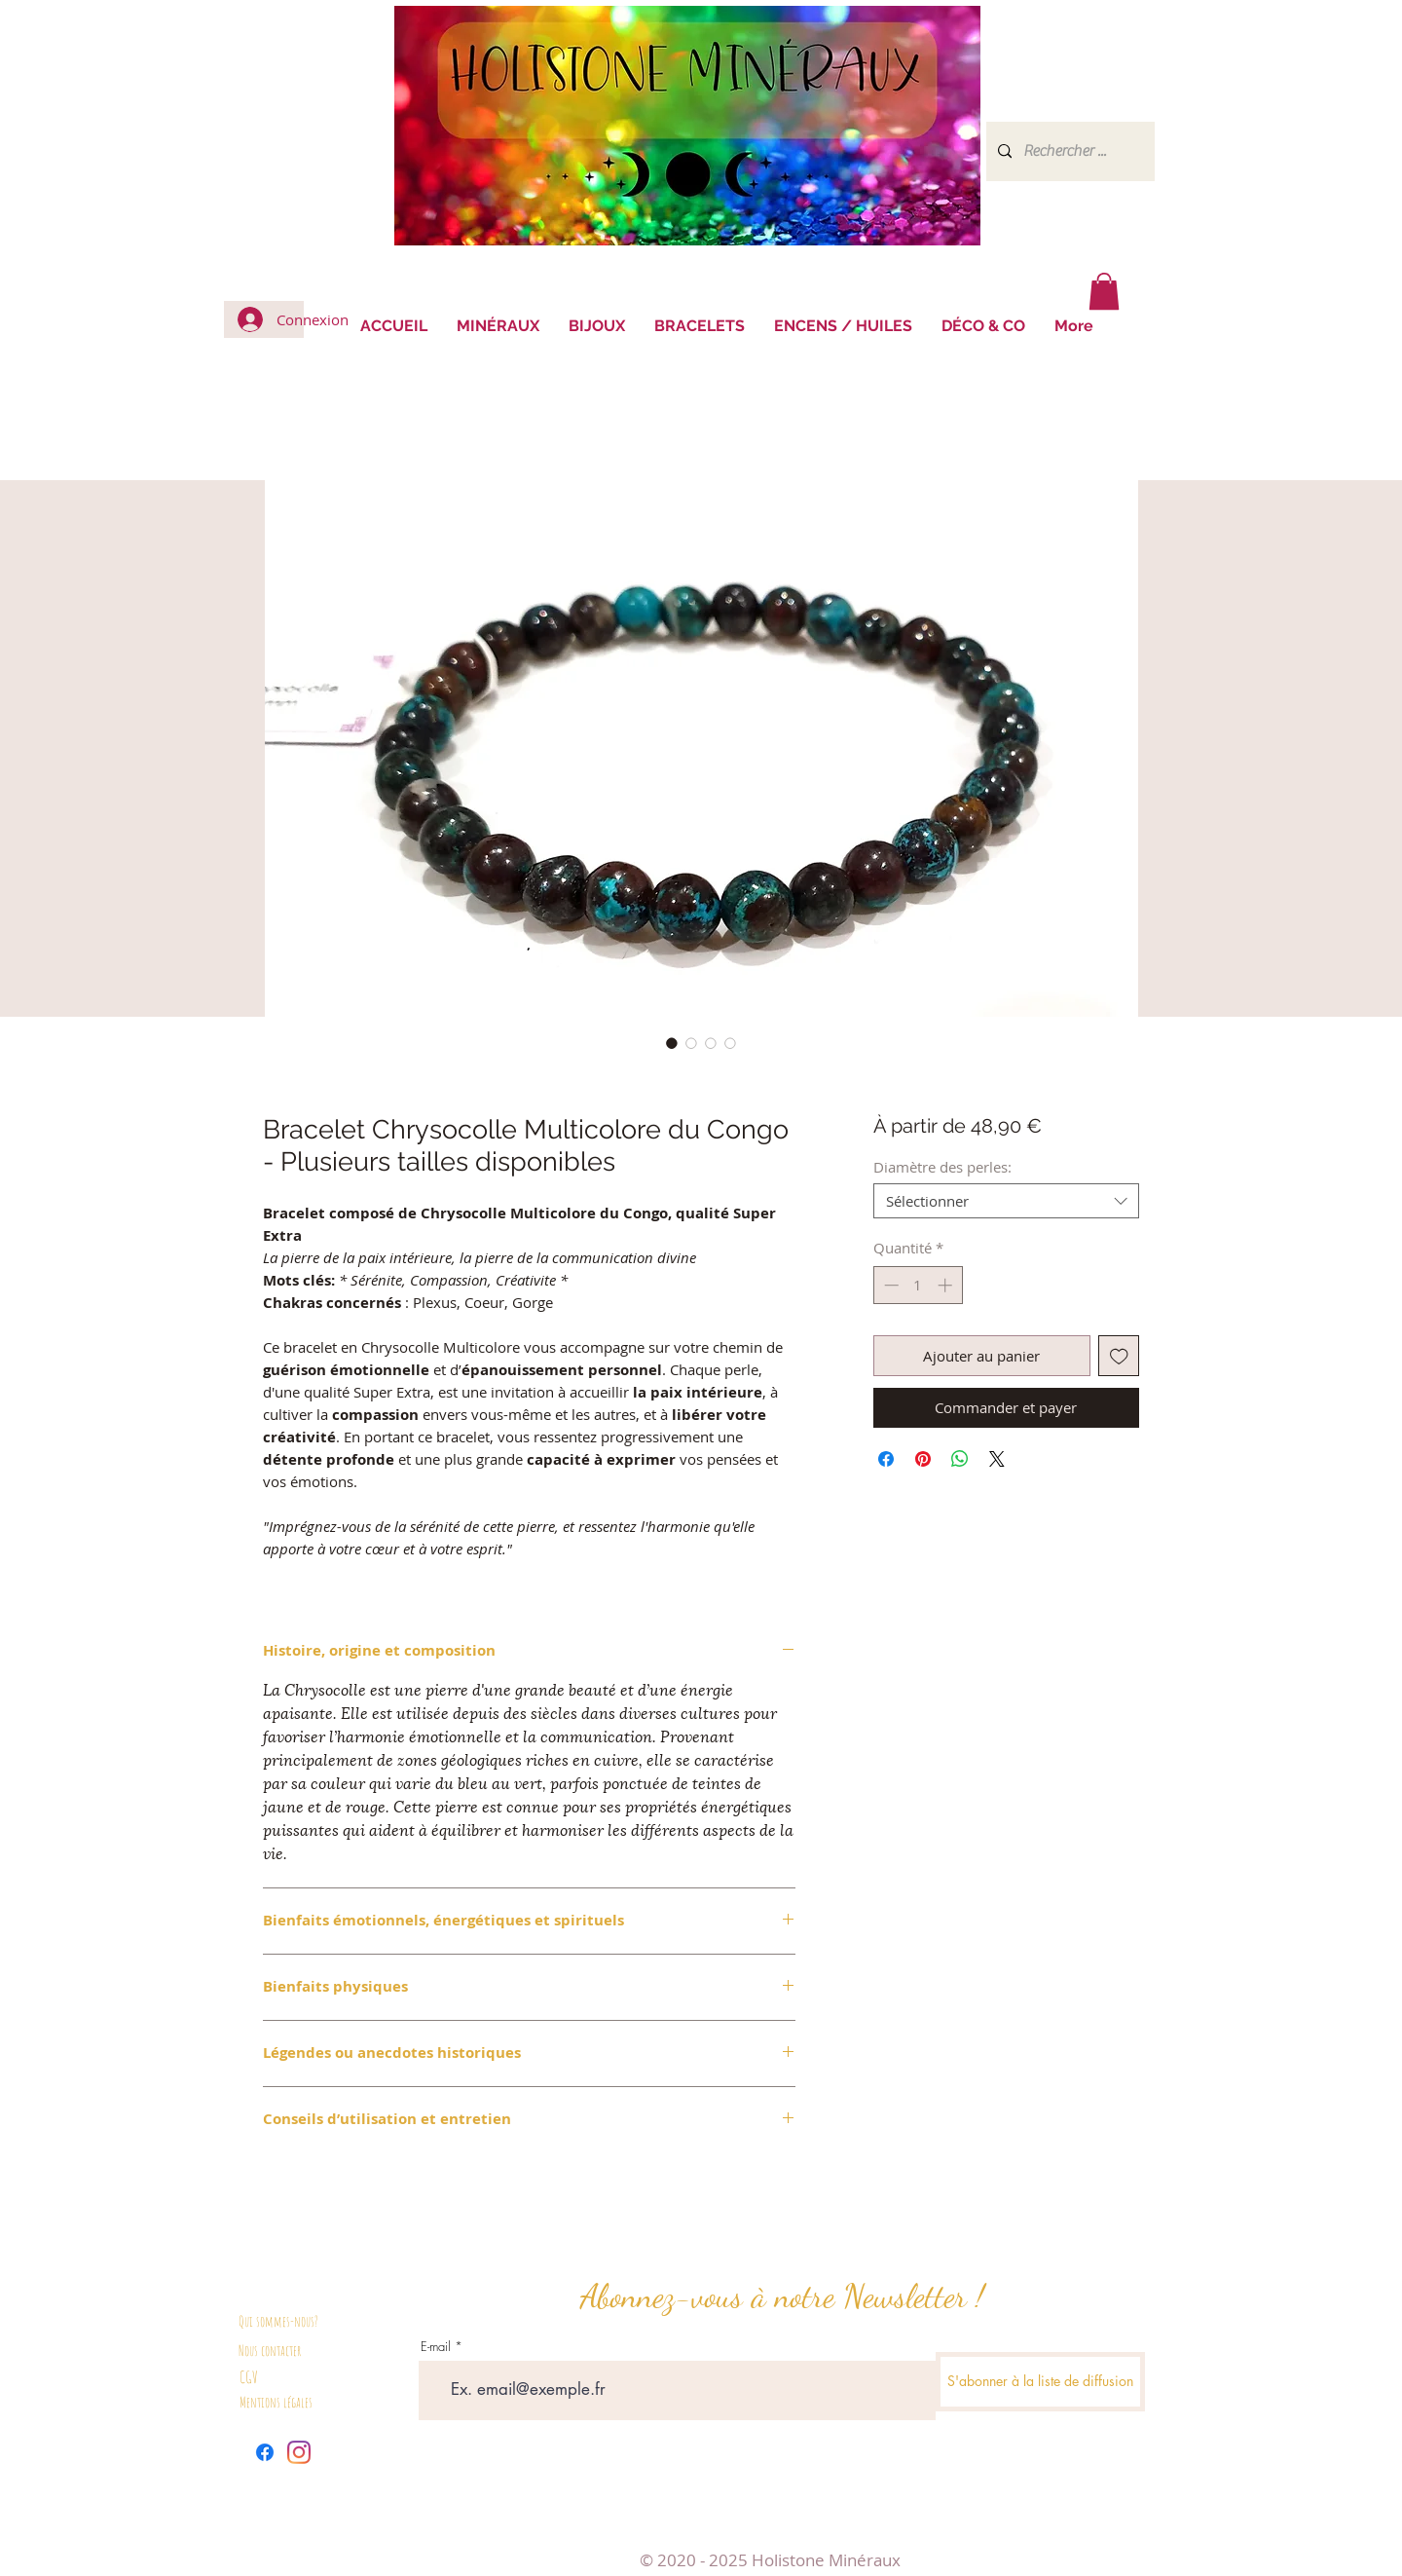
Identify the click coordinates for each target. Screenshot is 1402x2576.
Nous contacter (270, 2350)
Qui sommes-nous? (278, 2321)
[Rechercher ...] (1068, 151)
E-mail (436, 2346)
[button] (1104, 291)
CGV (249, 2377)
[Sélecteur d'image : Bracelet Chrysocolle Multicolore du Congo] (672, 1043)
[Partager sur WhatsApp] (960, 1459)
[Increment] (947, 1285)
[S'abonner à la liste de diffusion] (1040, 2381)
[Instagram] (299, 2452)
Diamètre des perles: (942, 1166)
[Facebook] (265, 2452)
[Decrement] (889, 1285)
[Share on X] (997, 1459)
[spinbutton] (918, 1285)
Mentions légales (276, 2402)
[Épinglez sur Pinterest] (923, 1459)
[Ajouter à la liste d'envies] (1119, 1356)
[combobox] (1006, 1200)
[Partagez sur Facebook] (886, 1459)
